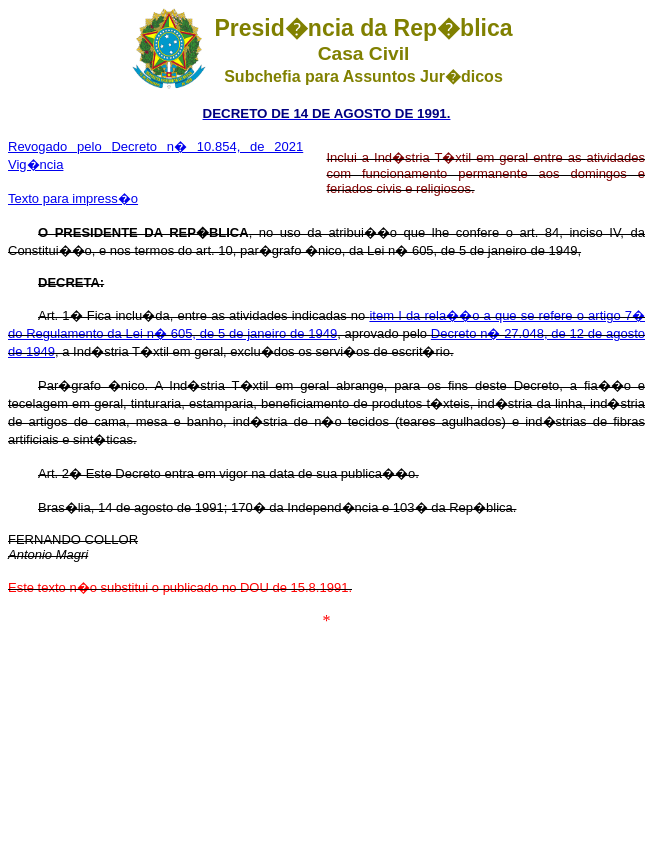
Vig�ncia (35, 164)
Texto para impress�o (73, 198)
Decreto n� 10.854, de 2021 (207, 146)
